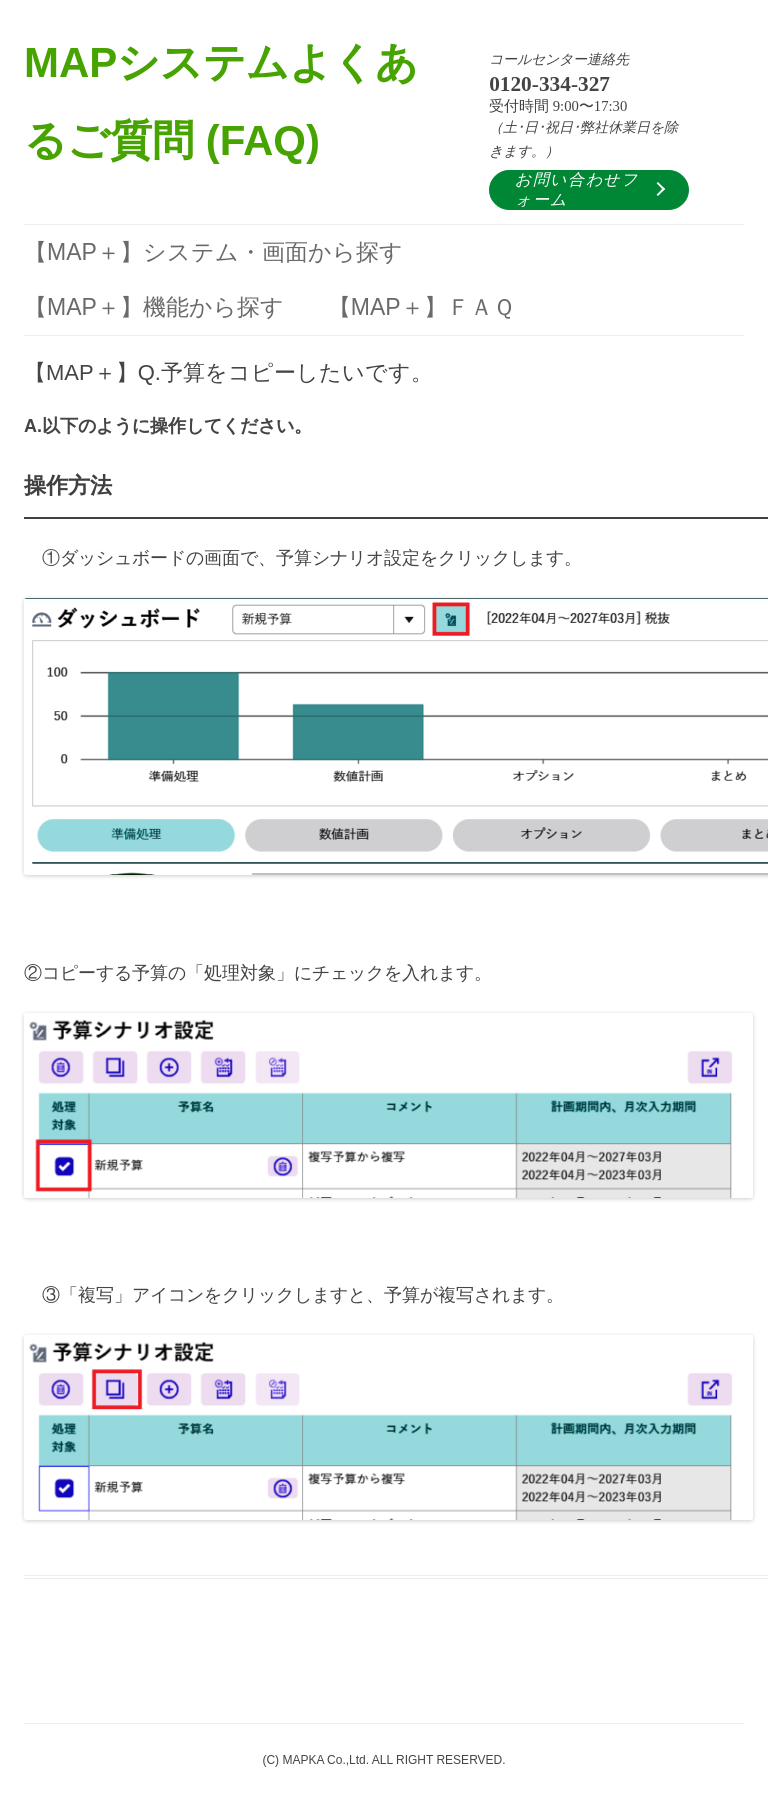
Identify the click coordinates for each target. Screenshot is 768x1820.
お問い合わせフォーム (576, 190)
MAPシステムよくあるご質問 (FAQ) (221, 101)
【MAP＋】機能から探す (154, 307)
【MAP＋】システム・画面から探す (213, 252)
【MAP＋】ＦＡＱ (421, 307)
